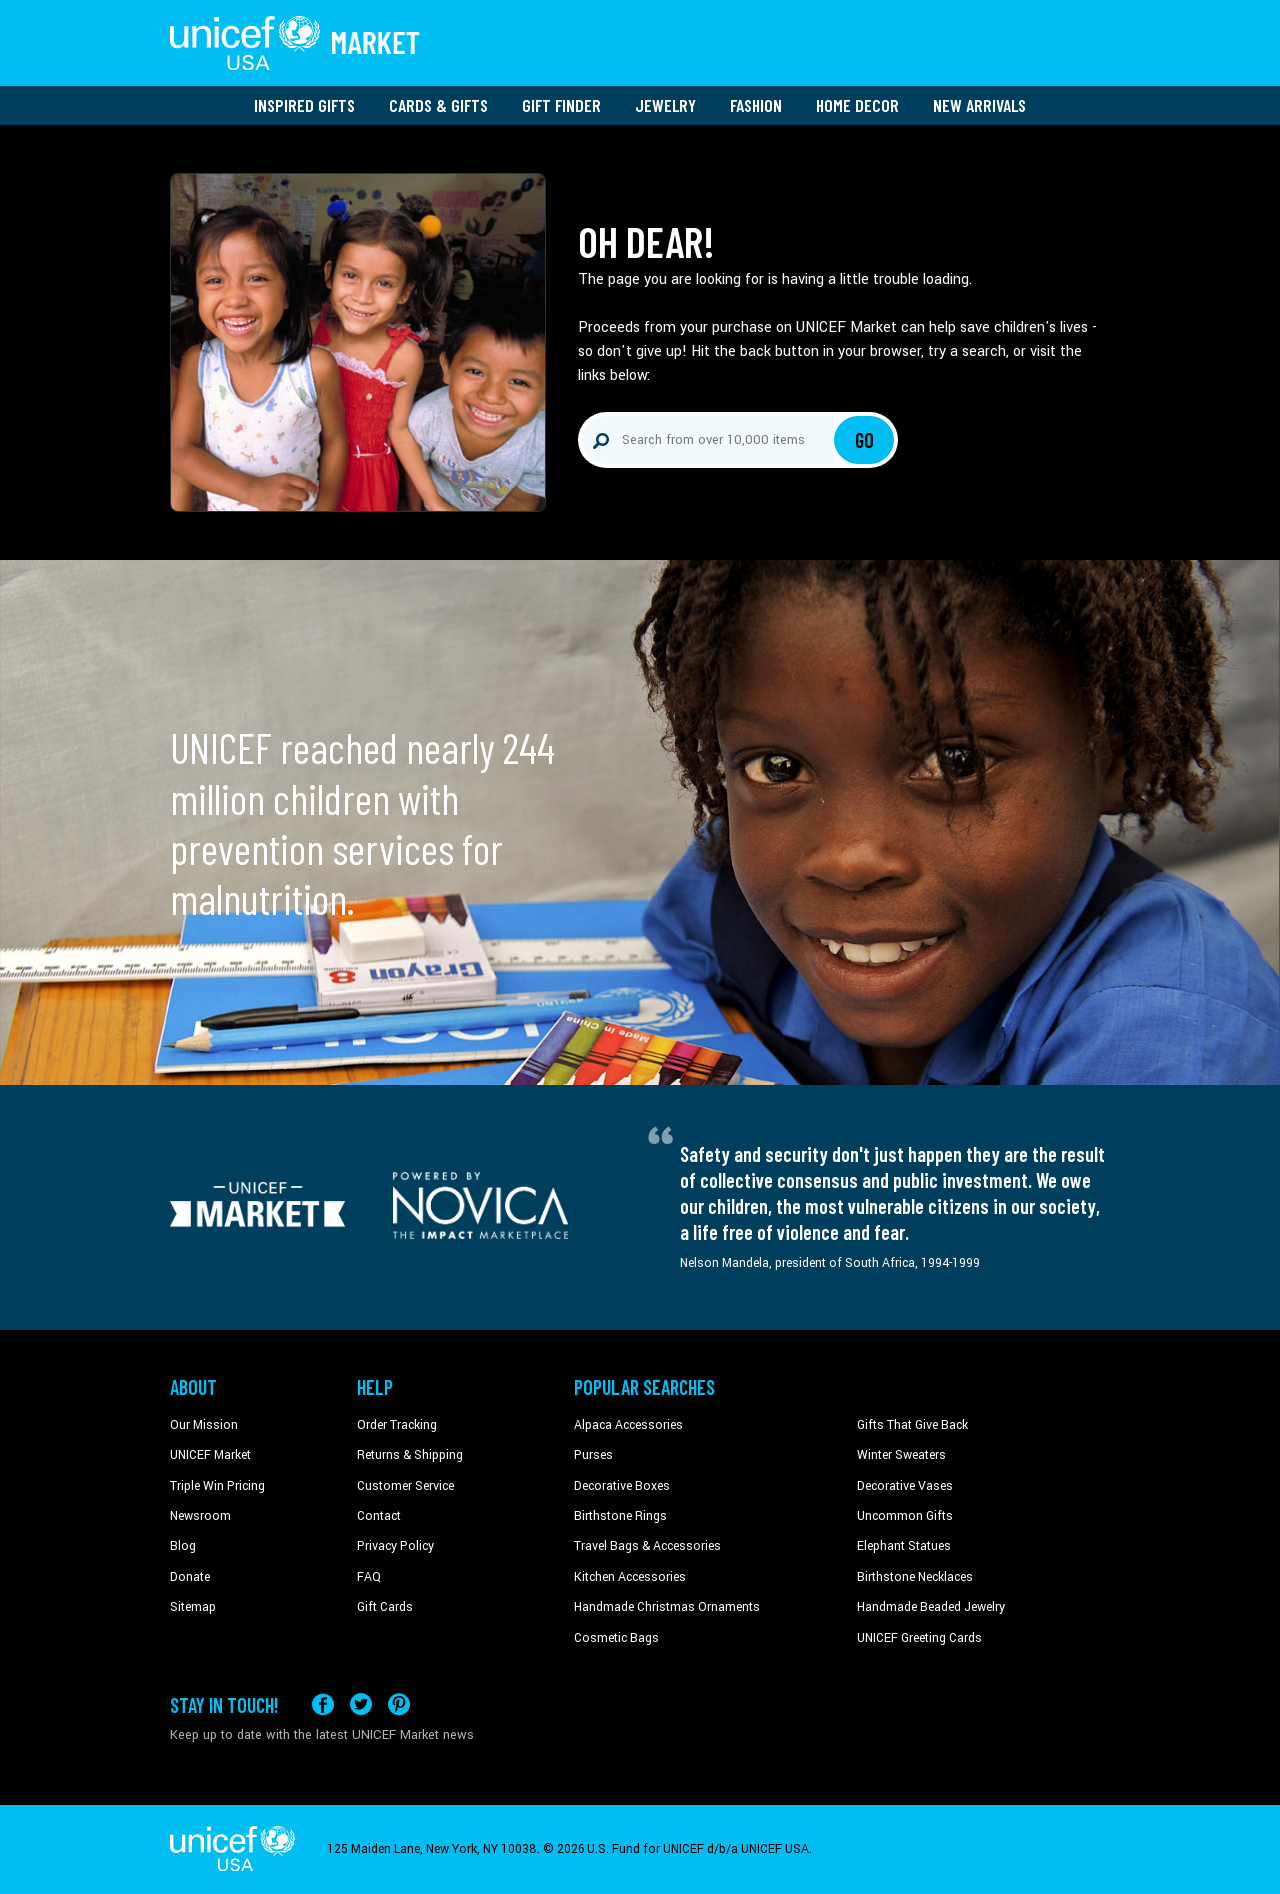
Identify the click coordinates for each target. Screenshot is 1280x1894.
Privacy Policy (395, 1546)
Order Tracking (397, 1425)
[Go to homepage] (295, 43)
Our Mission (204, 1425)
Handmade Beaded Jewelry (931, 1607)
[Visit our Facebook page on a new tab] (323, 1704)
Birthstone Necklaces (915, 1577)
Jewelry (665, 105)
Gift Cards (385, 1607)
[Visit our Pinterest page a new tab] (399, 1704)
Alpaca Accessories (628, 1425)
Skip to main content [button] (640, 0)
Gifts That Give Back (912, 1425)
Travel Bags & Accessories (647, 1546)
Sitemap (193, 1607)
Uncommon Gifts (905, 1516)
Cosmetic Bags (616, 1638)
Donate (190, 1577)
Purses (593, 1455)
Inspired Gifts (304, 105)
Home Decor (857, 105)
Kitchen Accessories (630, 1577)
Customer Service (405, 1486)
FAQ (369, 1577)
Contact (379, 1516)
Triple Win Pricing (217, 1486)
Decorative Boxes (622, 1486)
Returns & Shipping (410, 1455)
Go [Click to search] (864, 440)
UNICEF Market (210, 1455)
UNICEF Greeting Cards (919, 1638)
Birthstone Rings (620, 1516)
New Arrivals (979, 105)
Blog (183, 1546)
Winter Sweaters (901, 1455)
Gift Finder (561, 105)
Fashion (756, 105)
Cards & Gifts (438, 105)
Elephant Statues (904, 1546)
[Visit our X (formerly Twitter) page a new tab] (361, 1704)
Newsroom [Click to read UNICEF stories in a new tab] (200, 1516)
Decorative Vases (905, 1486)
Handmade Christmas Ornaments (667, 1607)
